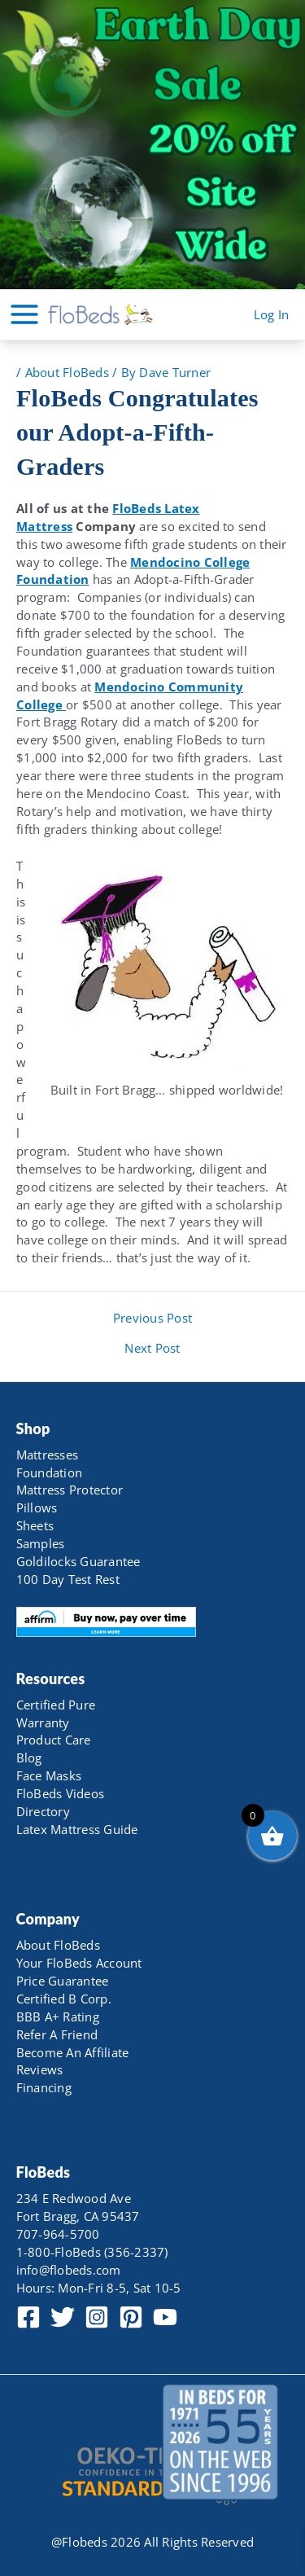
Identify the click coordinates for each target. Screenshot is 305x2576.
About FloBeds (67, 372)
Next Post (152, 1348)
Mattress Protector (70, 1489)
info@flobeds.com (68, 2270)
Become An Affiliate (72, 2052)
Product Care (53, 1739)
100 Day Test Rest (68, 1579)
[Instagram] (97, 2317)
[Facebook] (28, 2317)
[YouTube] (165, 2317)
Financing (44, 2087)
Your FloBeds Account (79, 1963)
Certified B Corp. (63, 1998)
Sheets (35, 1525)
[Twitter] (62, 2317)
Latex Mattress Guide (77, 1829)
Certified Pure (56, 1704)
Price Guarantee (62, 1981)
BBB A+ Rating (57, 2016)
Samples (40, 1543)
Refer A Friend (57, 2034)
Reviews (39, 2069)
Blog (29, 1757)
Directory (43, 1811)
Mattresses (47, 1454)
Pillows (37, 1507)
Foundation (49, 1472)
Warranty (43, 1722)
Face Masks (49, 1775)
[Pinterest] (131, 2317)
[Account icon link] (272, 315)
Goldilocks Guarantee (78, 1561)
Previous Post (152, 1318)
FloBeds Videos (60, 1793)
